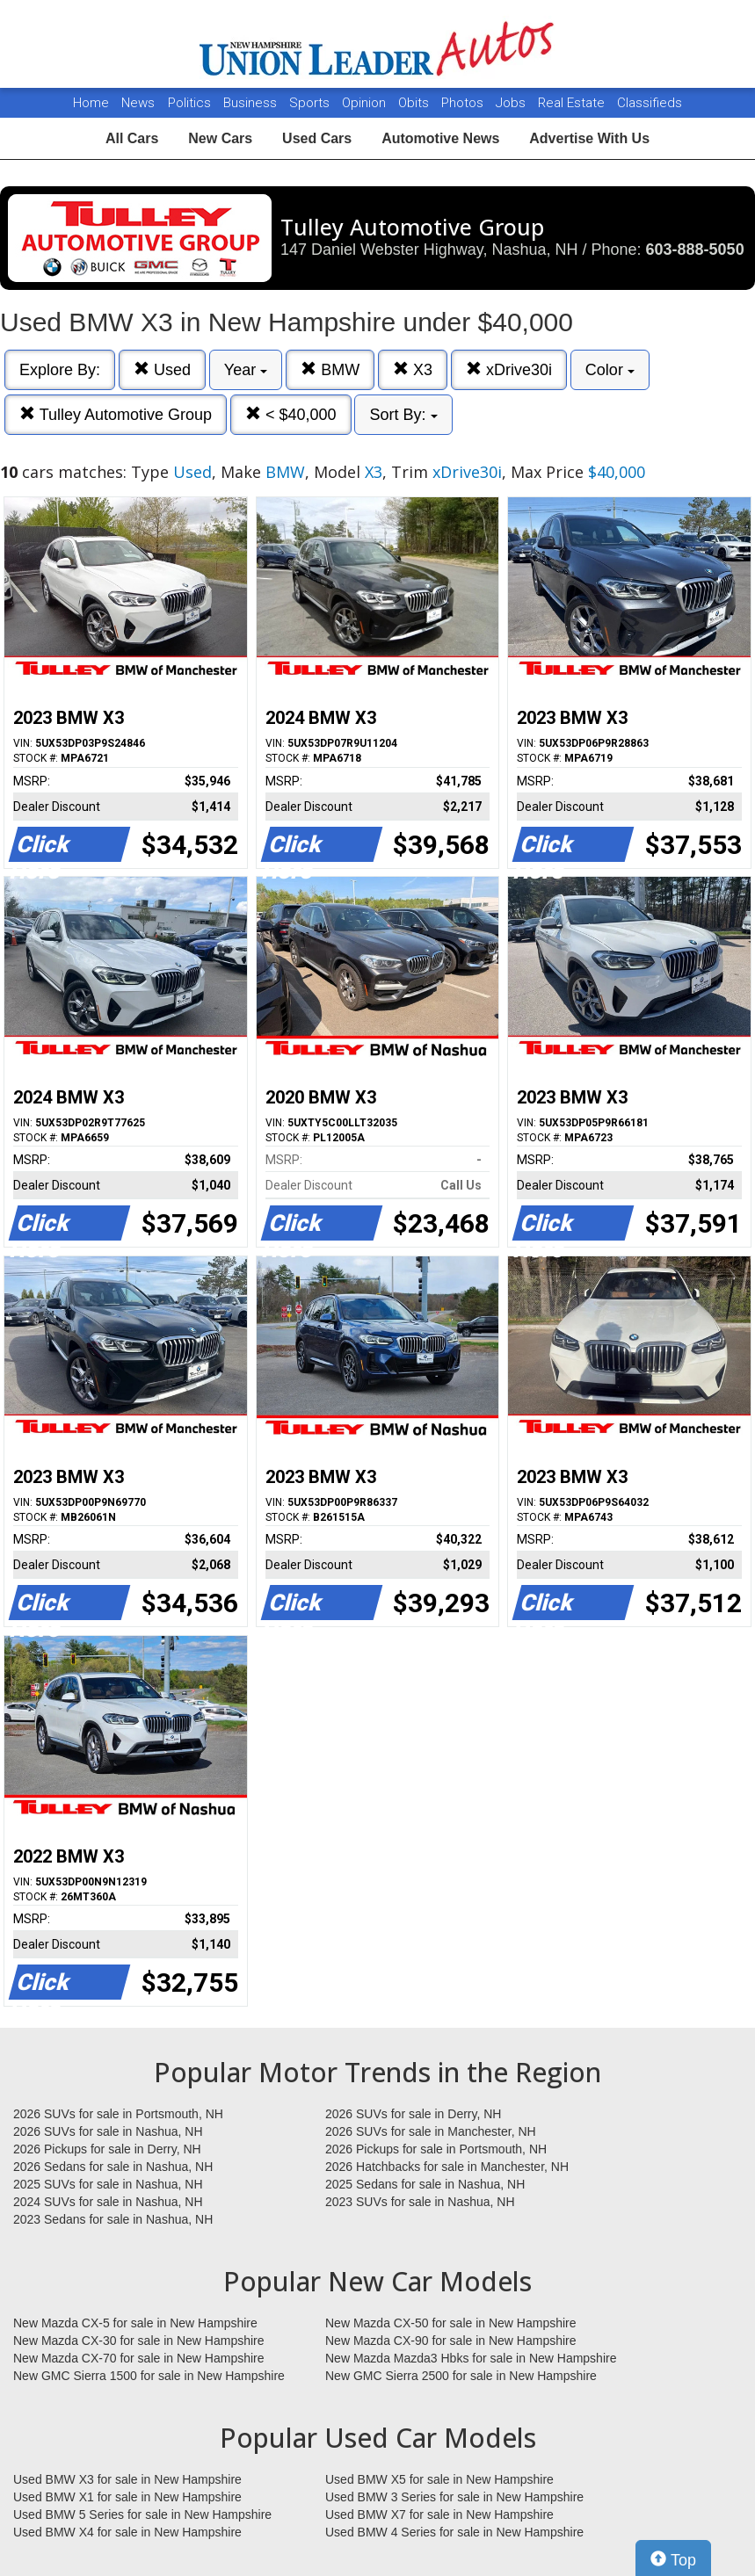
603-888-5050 (695, 249)
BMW (330, 369)
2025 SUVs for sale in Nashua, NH (108, 2184)
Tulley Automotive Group (115, 414)
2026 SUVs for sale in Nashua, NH (108, 2131)
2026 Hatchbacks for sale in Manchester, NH (447, 2167)
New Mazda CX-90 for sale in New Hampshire (451, 2341)
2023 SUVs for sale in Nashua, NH (420, 2202)
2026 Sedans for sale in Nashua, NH (113, 2167)
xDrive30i (509, 369)
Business (251, 103)
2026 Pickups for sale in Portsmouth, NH (436, 2149)
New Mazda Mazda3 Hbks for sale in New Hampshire (470, 2358)
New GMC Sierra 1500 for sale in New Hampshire (149, 2376)
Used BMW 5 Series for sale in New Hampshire (142, 2514)
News (138, 103)
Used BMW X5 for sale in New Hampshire (439, 2479)
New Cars (220, 138)
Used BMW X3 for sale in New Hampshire (127, 2479)
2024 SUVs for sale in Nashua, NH (108, 2202)
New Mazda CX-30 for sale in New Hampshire (139, 2341)
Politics (189, 103)
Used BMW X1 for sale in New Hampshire (127, 2497)
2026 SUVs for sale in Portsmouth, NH (118, 2114)
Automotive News (440, 138)
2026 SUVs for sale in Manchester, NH (430, 2131)
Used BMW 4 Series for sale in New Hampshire (454, 2532)
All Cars (131, 138)
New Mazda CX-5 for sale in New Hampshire (135, 2323)
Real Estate (573, 103)
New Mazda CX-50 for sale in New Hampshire (451, 2323)
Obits (415, 103)
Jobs (512, 103)
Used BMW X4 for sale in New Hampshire (127, 2532)
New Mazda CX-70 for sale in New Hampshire (139, 2358)
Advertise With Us (589, 138)
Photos (464, 103)
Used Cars (317, 138)
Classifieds (649, 103)
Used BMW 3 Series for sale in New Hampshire (454, 2497)
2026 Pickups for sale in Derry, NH (107, 2149)
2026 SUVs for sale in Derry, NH (413, 2114)
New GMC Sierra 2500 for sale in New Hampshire (461, 2376)
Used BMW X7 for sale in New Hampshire (439, 2514)
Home (91, 103)
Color (610, 370)
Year (245, 370)
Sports (311, 103)
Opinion (365, 103)
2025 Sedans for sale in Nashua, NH (425, 2184)
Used (162, 369)
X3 (412, 369)
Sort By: (403, 414)
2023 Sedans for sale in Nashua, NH (113, 2219)
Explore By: (59, 370)
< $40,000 (291, 414)
